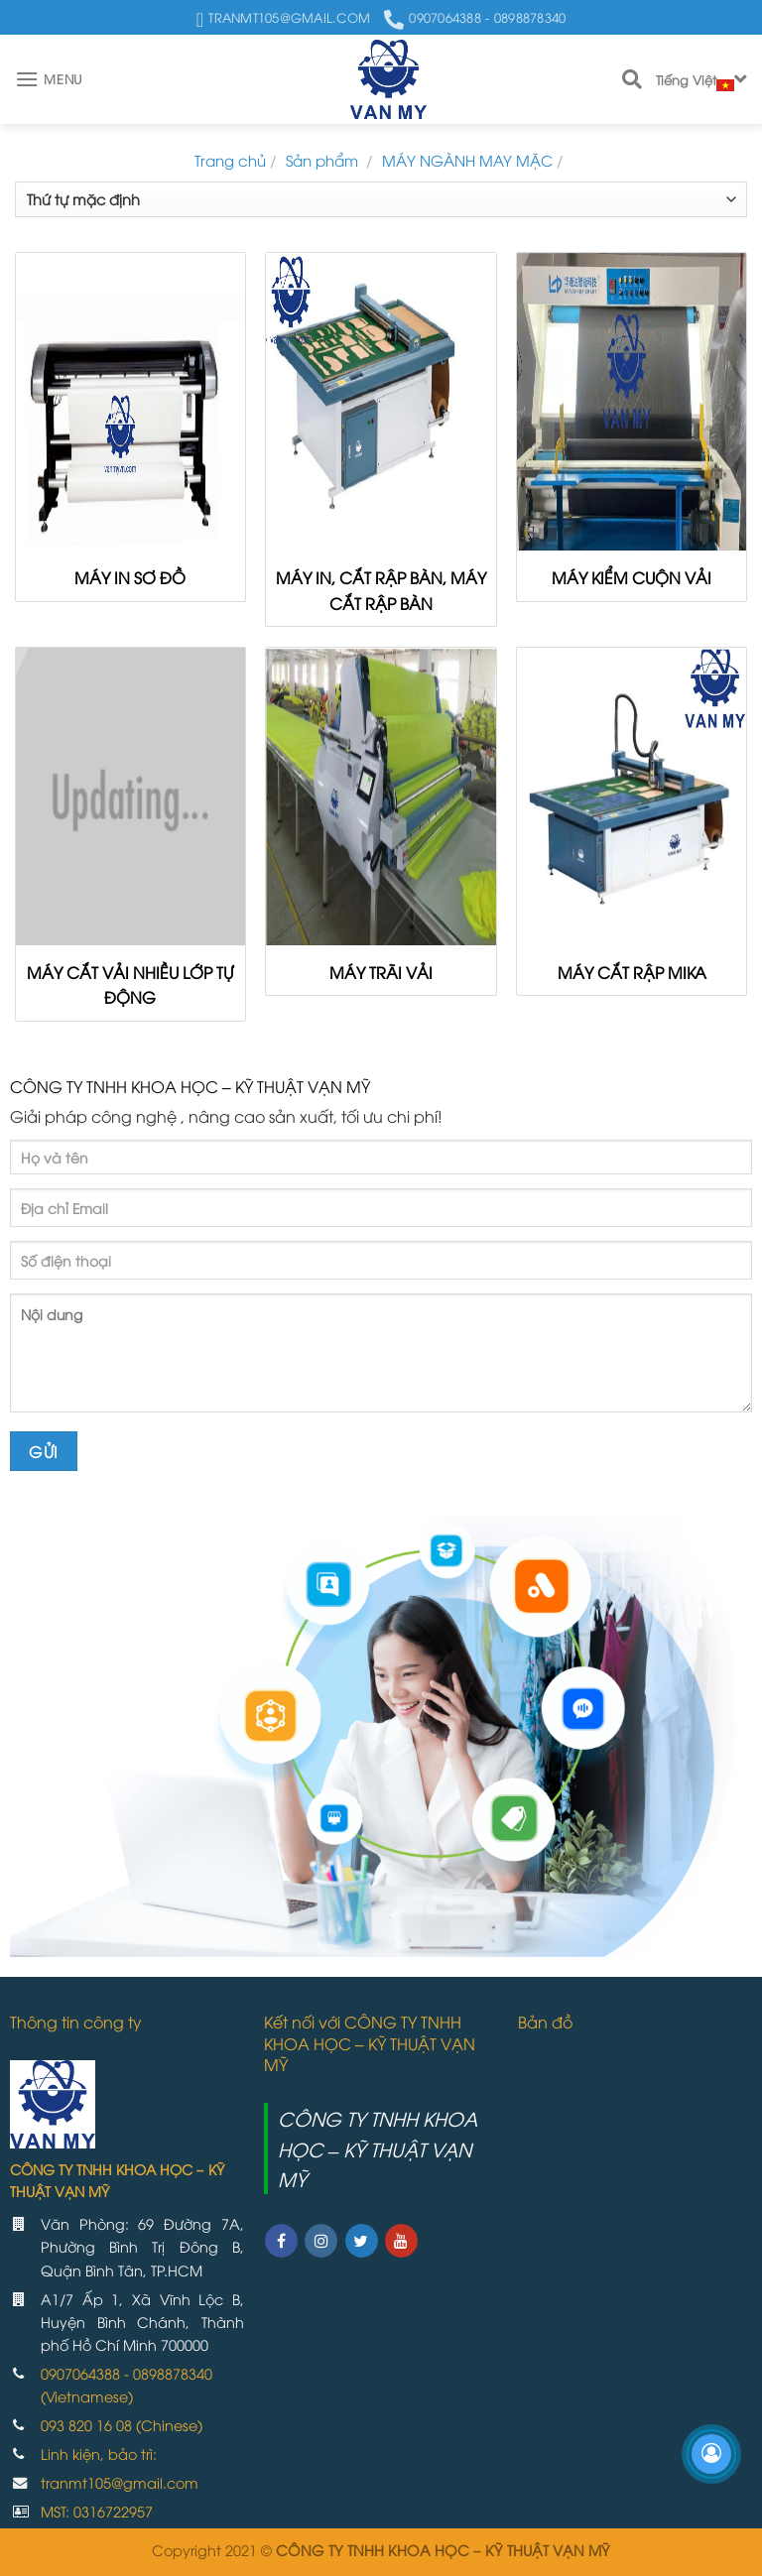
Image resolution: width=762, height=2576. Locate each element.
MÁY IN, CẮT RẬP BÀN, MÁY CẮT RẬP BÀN (381, 590)
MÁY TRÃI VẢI (381, 972)
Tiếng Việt (701, 80)
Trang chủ (230, 160)
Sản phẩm (324, 160)
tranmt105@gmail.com (119, 2482)
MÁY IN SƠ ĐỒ (130, 577)
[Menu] (48, 79)
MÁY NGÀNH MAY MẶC (467, 160)
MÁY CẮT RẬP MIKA (632, 972)
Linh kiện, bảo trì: (99, 2453)
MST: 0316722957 (97, 2511)
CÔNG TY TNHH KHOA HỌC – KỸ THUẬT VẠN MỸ (377, 2148)
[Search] (632, 79)
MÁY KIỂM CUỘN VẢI (631, 577)
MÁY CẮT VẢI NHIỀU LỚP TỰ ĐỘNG (130, 985)
